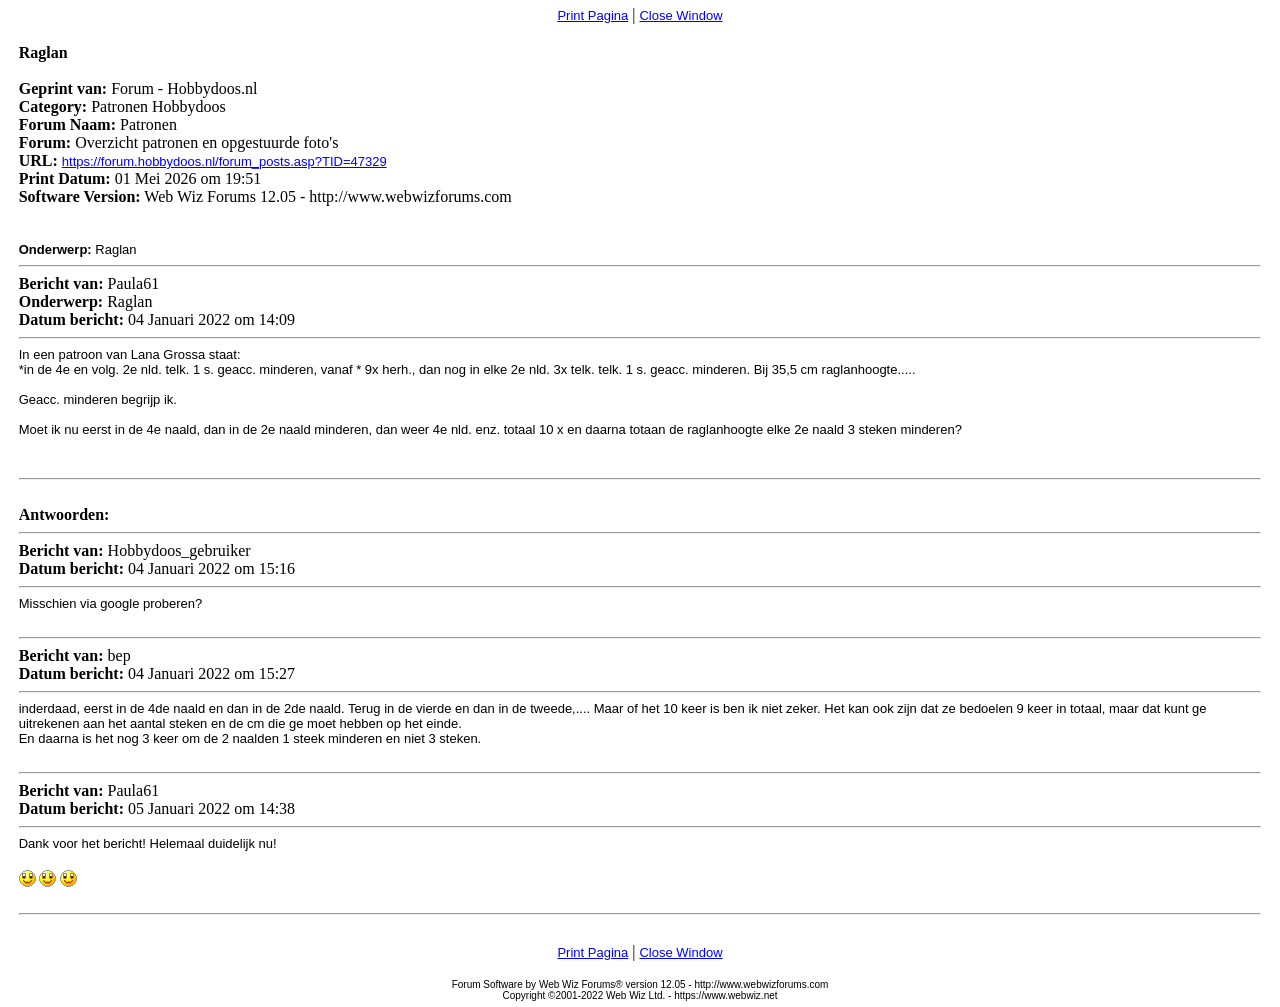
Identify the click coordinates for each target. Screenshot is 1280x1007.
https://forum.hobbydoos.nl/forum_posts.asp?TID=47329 (224, 161)
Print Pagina (592, 15)
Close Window (680, 15)
